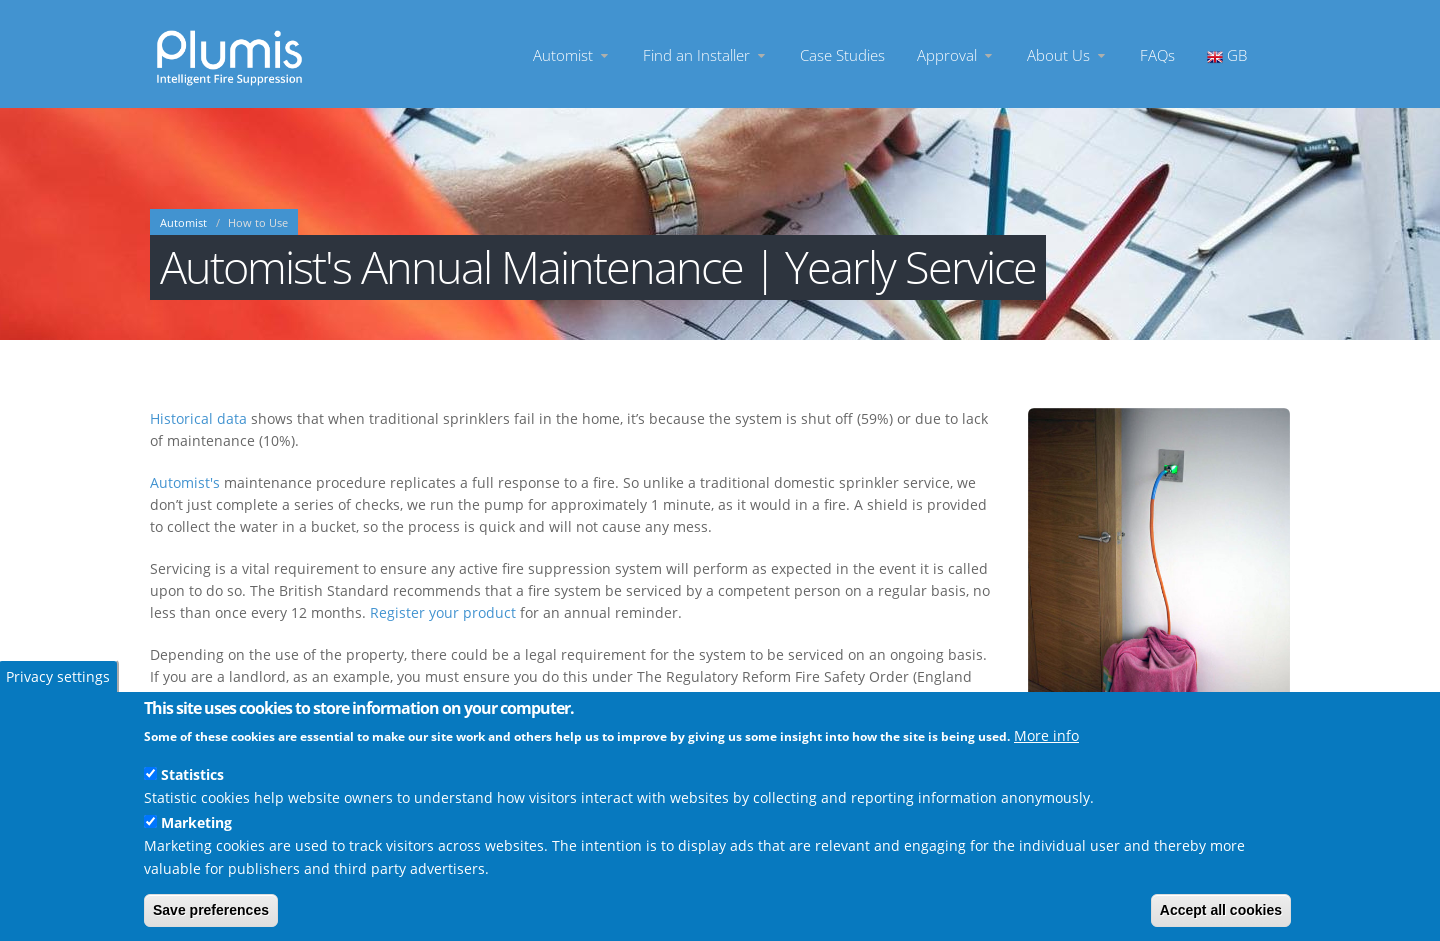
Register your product (443, 612)
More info (1046, 735)
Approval (956, 54)
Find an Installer (705, 54)
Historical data (198, 418)
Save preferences (211, 910)
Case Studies (842, 54)
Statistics (192, 774)
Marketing (196, 822)
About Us (1067, 54)
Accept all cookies (1221, 910)
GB (1227, 54)
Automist (572, 54)
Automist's (185, 482)
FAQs (1157, 54)
